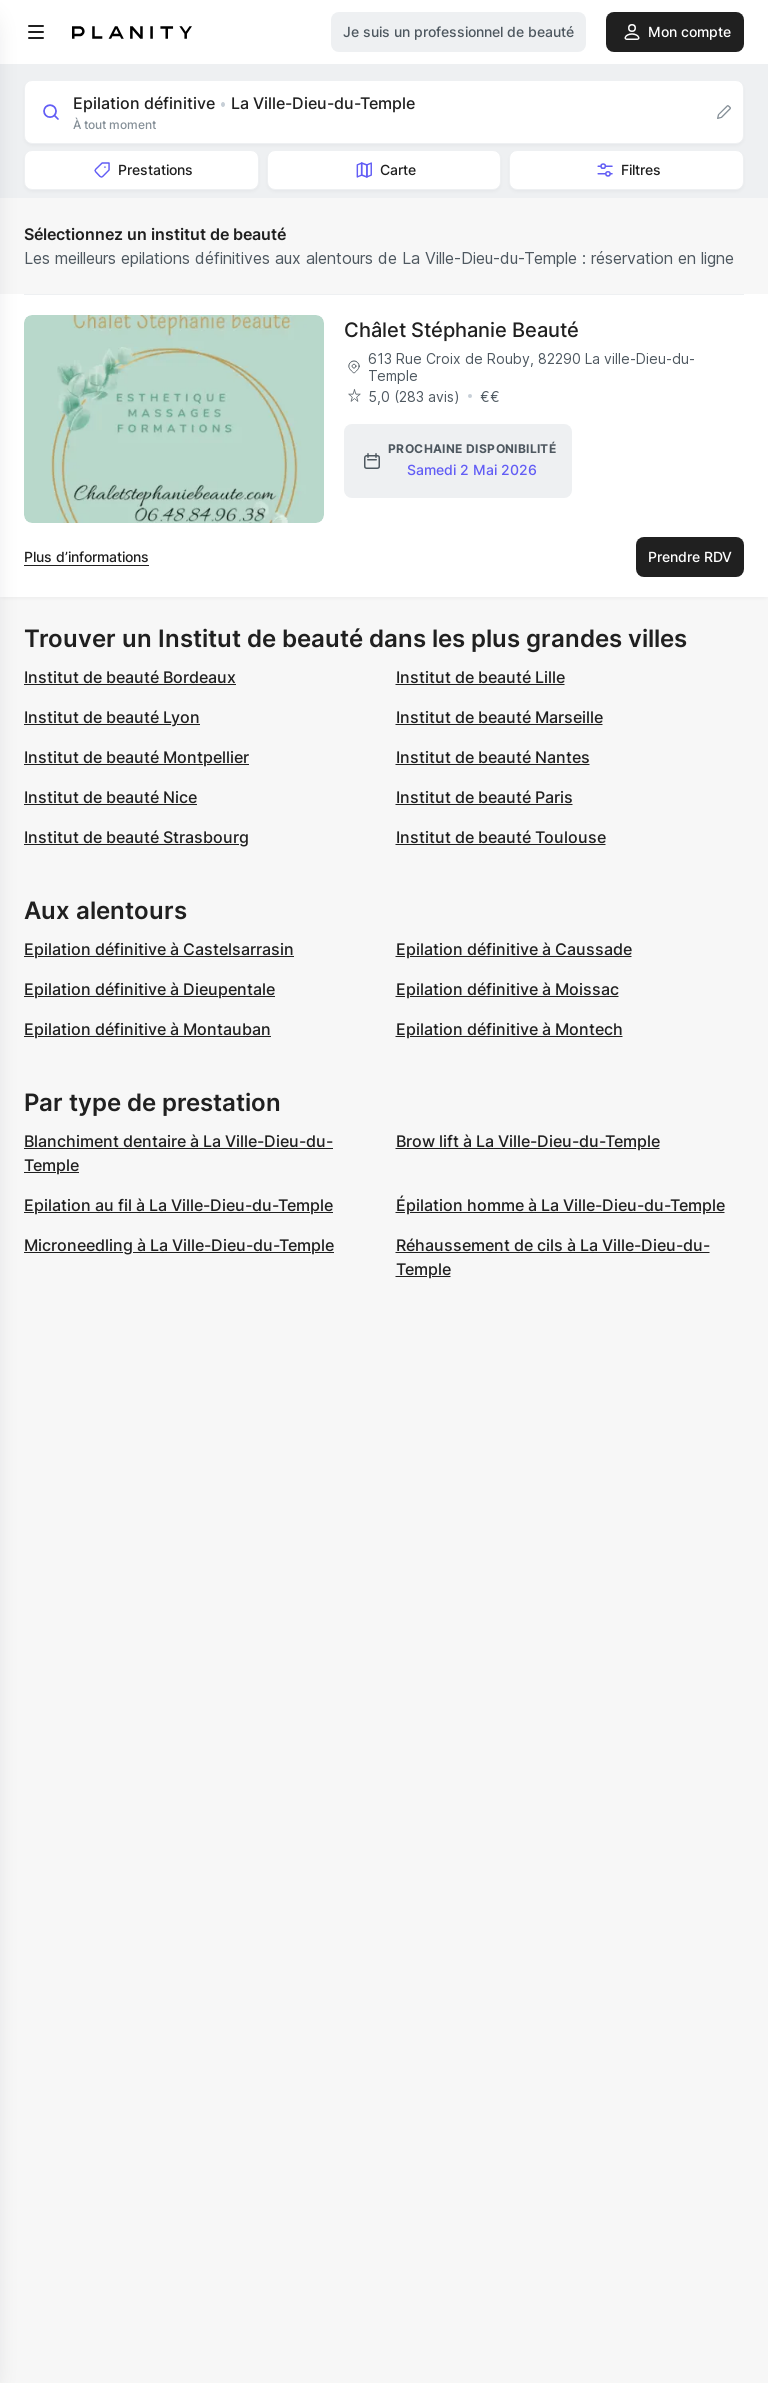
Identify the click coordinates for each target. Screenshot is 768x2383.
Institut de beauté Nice (110, 797)
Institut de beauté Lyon (112, 717)
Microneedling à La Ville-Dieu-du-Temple (179, 1245)
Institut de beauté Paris (484, 797)
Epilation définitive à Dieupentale (149, 989)
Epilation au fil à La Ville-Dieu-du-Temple (178, 1205)
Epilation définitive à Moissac (507, 989)
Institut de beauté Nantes (493, 757)
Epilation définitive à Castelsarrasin (159, 949)
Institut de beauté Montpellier (136, 757)
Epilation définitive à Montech (509, 1029)
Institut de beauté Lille (480, 677)
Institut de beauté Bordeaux (130, 677)
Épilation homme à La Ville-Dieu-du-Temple (560, 1205)
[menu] (36, 32)
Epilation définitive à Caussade (514, 949)
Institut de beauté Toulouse (501, 837)
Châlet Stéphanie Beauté (461, 330)
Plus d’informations (86, 556)
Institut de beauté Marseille (499, 717)
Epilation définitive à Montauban (147, 1029)
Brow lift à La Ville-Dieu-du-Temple (528, 1141)
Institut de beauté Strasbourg (136, 837)
